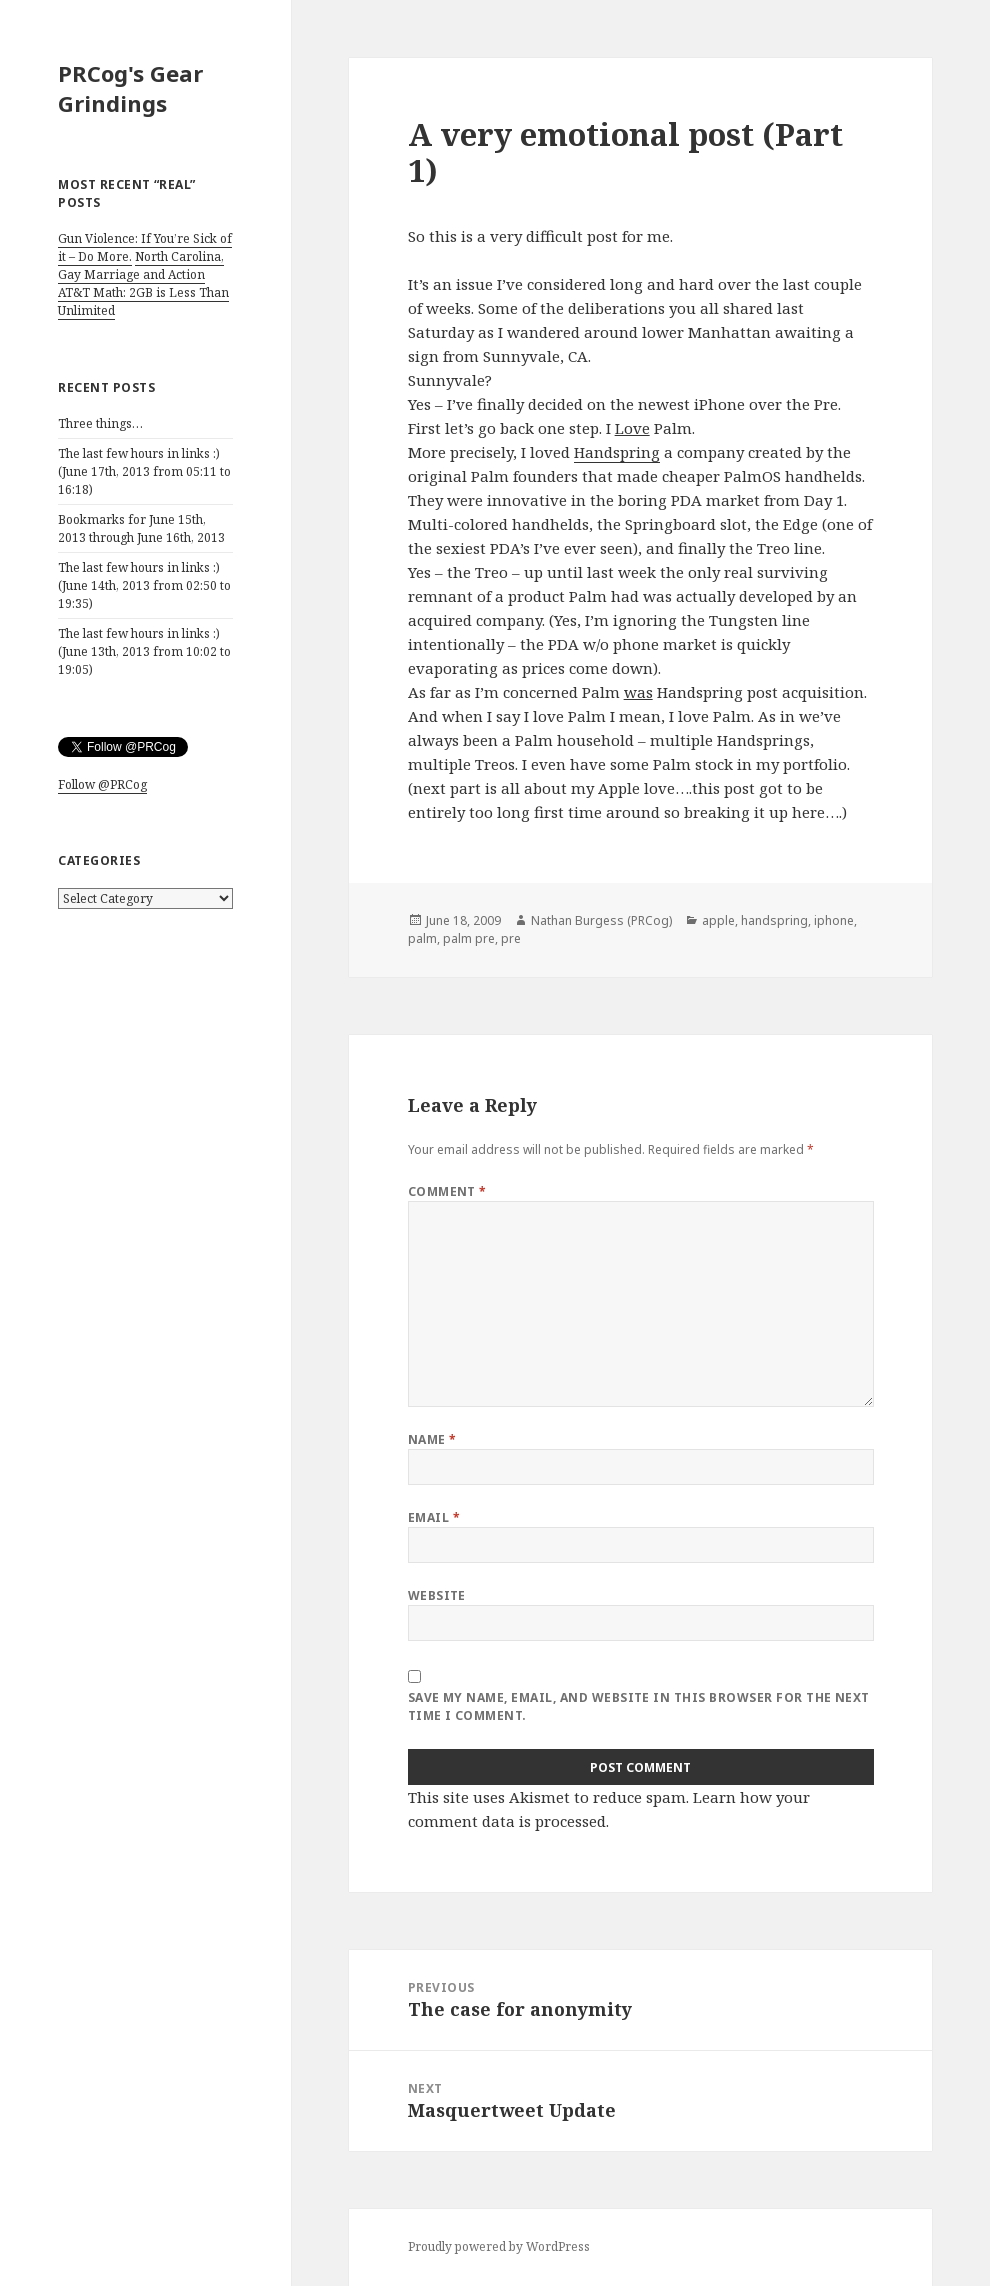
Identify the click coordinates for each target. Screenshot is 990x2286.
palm (422, 938)
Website (437, 1595)
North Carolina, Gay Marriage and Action (141, 265)
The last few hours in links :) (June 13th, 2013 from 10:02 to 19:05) (144, 651)
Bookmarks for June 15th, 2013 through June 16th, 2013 (141, 528)
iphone (834, 920)
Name (432, 1439)
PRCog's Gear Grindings (130, 88)
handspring (774, 920)
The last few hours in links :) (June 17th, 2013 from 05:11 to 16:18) (144, 471)
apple (718, 920)
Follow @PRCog (102, 784)
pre (511, 938)
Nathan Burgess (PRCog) (601, 920)
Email (434, 1517)
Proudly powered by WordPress (499, 2246)
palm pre (469, 938)
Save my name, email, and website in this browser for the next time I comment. (639, 1706)
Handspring (617, 452)
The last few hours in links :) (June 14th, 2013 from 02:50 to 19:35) (144, 585)
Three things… (100, 423)
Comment (447, 1191)
